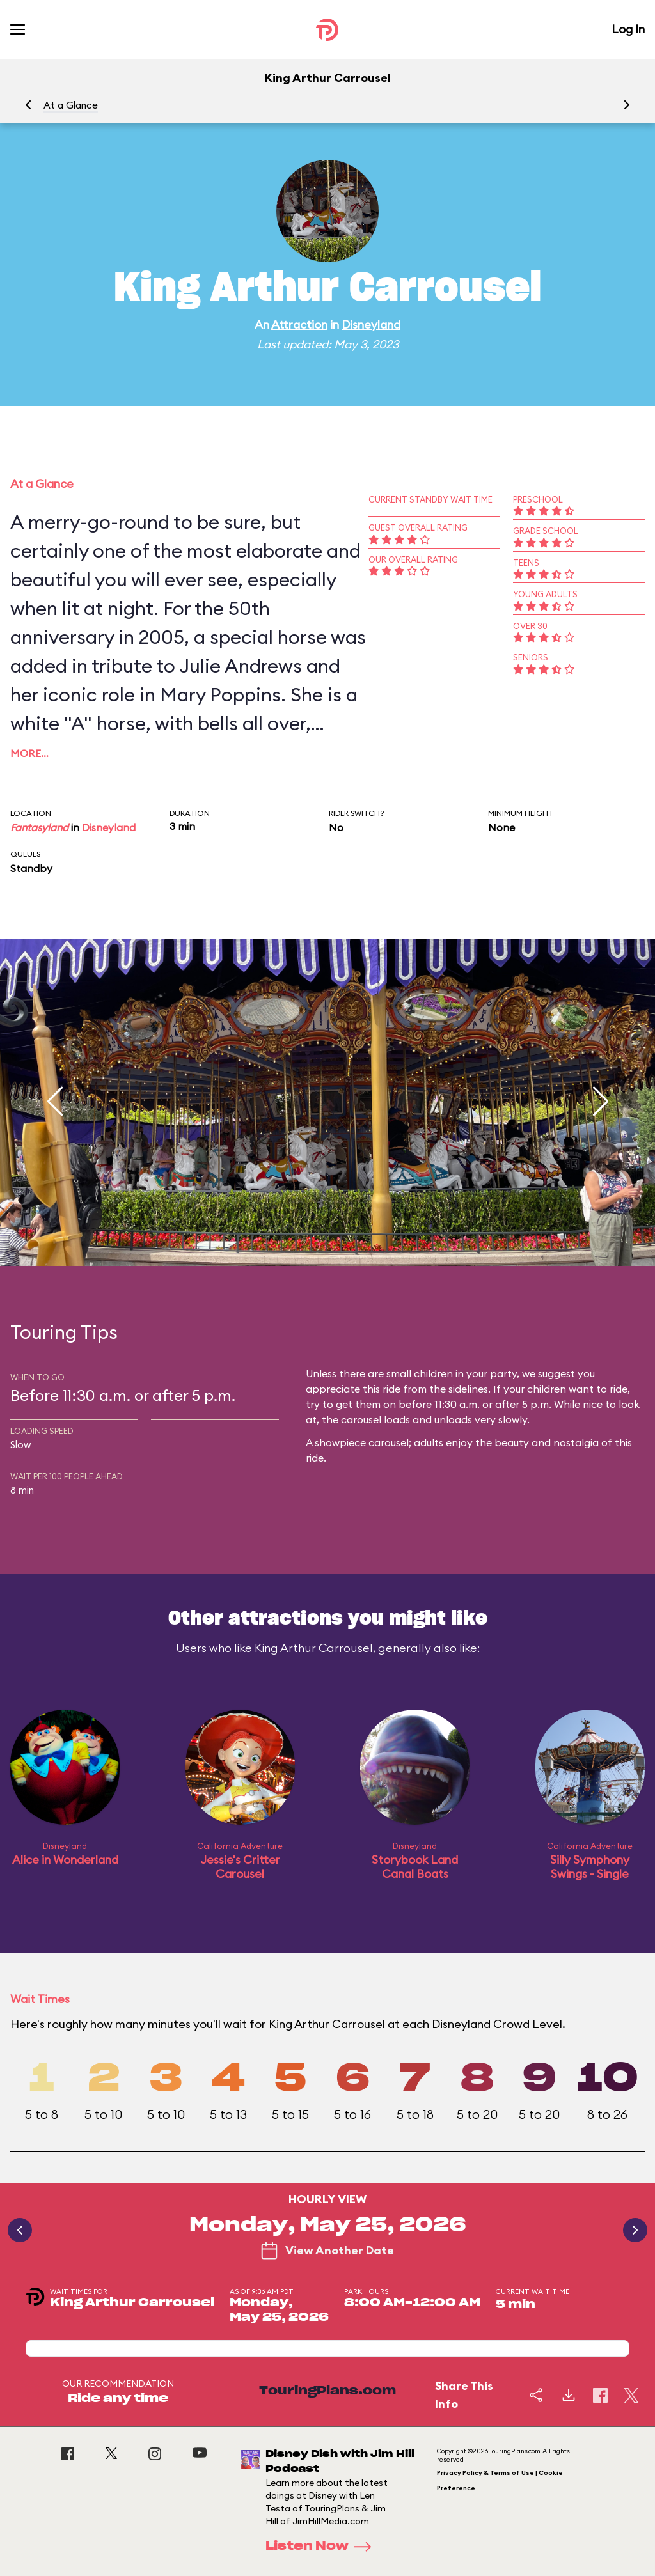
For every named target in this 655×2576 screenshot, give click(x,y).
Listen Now (322, 2546)
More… (29, 753)
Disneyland (371, 324)
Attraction (299, 324)
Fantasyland (39, 827)
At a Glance (70, 105)
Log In (628, 29)
